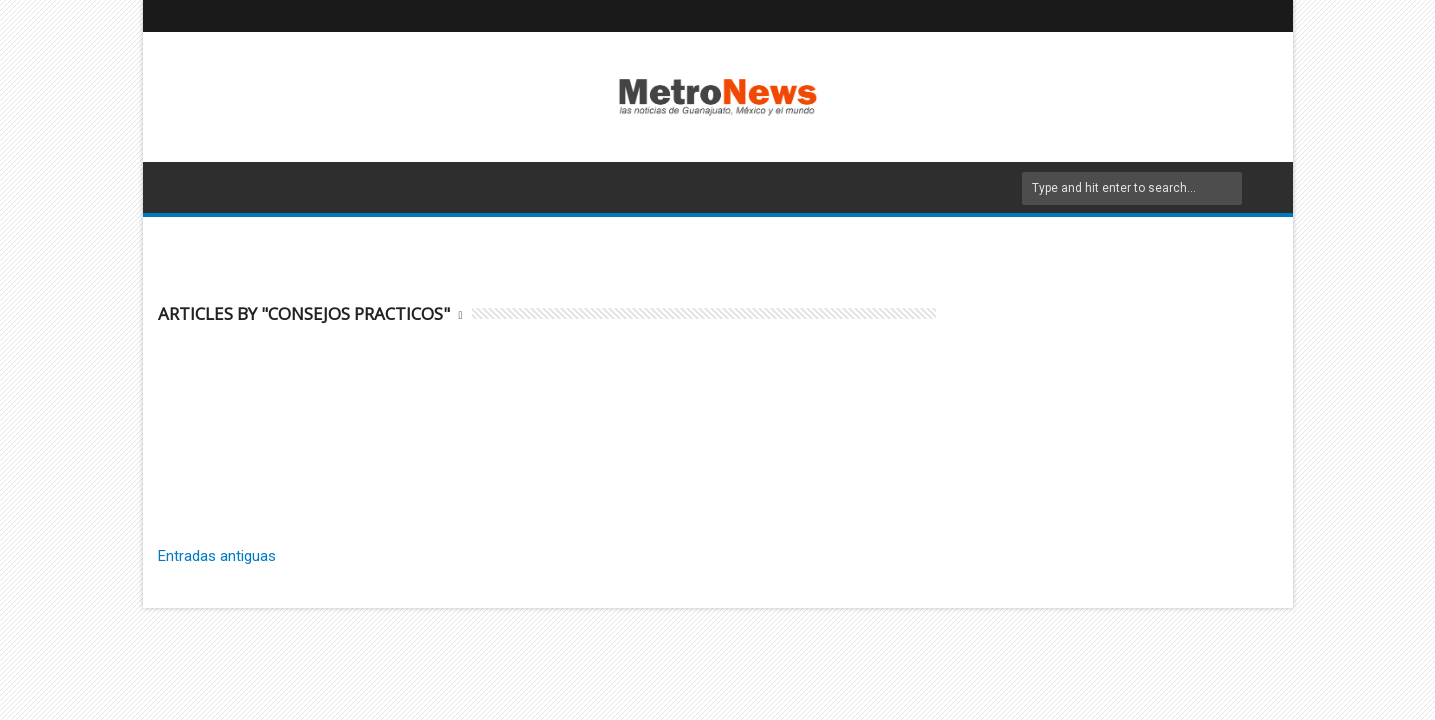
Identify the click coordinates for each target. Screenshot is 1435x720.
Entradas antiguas (217, 556)
